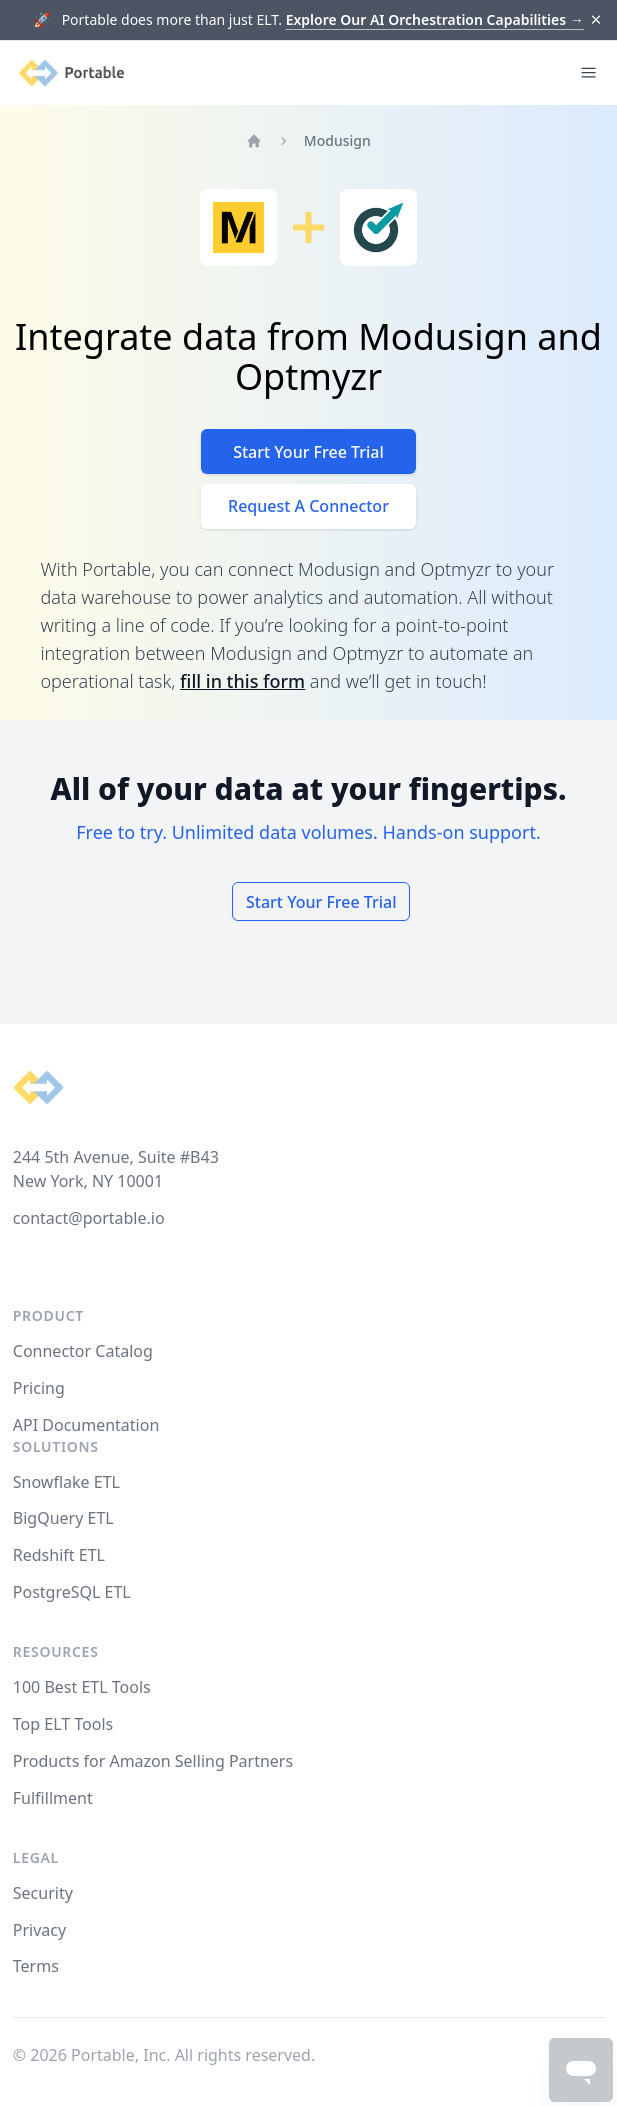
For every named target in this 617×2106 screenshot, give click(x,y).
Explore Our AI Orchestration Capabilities (435, 19)
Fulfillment (53, 1798)
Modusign (337, 140)
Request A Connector (308, 506)
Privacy (39, 1930)
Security (43, 1893)
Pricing (39, 1388)
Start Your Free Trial (308, 452)
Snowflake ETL (66, 1482)
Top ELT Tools (63, 1724)
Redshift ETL (59, 1555)
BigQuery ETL (63, 1518)
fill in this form (242, 681)
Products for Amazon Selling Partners (153, 1761)
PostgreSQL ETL (72, 1592)
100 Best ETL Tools (82, 1687)
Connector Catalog (83, 1351)
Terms (36, 1966)
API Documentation (86, 1425)
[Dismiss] (596, 20)
